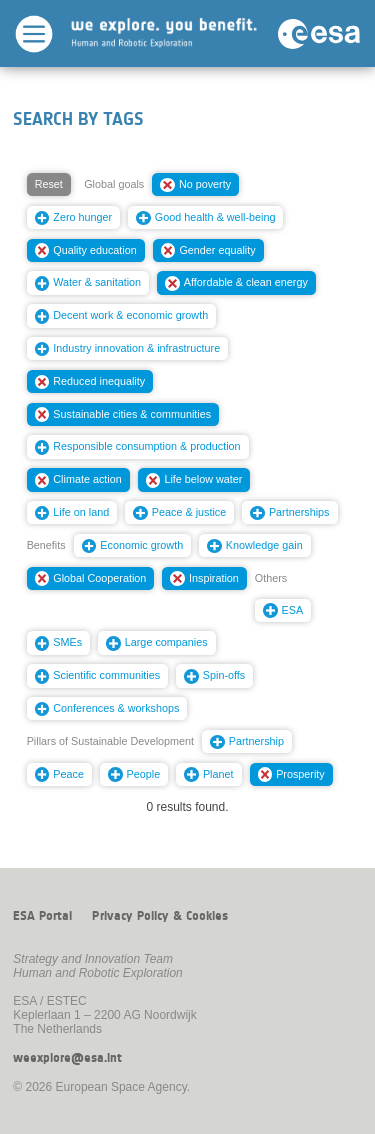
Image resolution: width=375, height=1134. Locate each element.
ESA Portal (42, 916)
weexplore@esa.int (67, 1058)
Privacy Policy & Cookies (160, 916)
